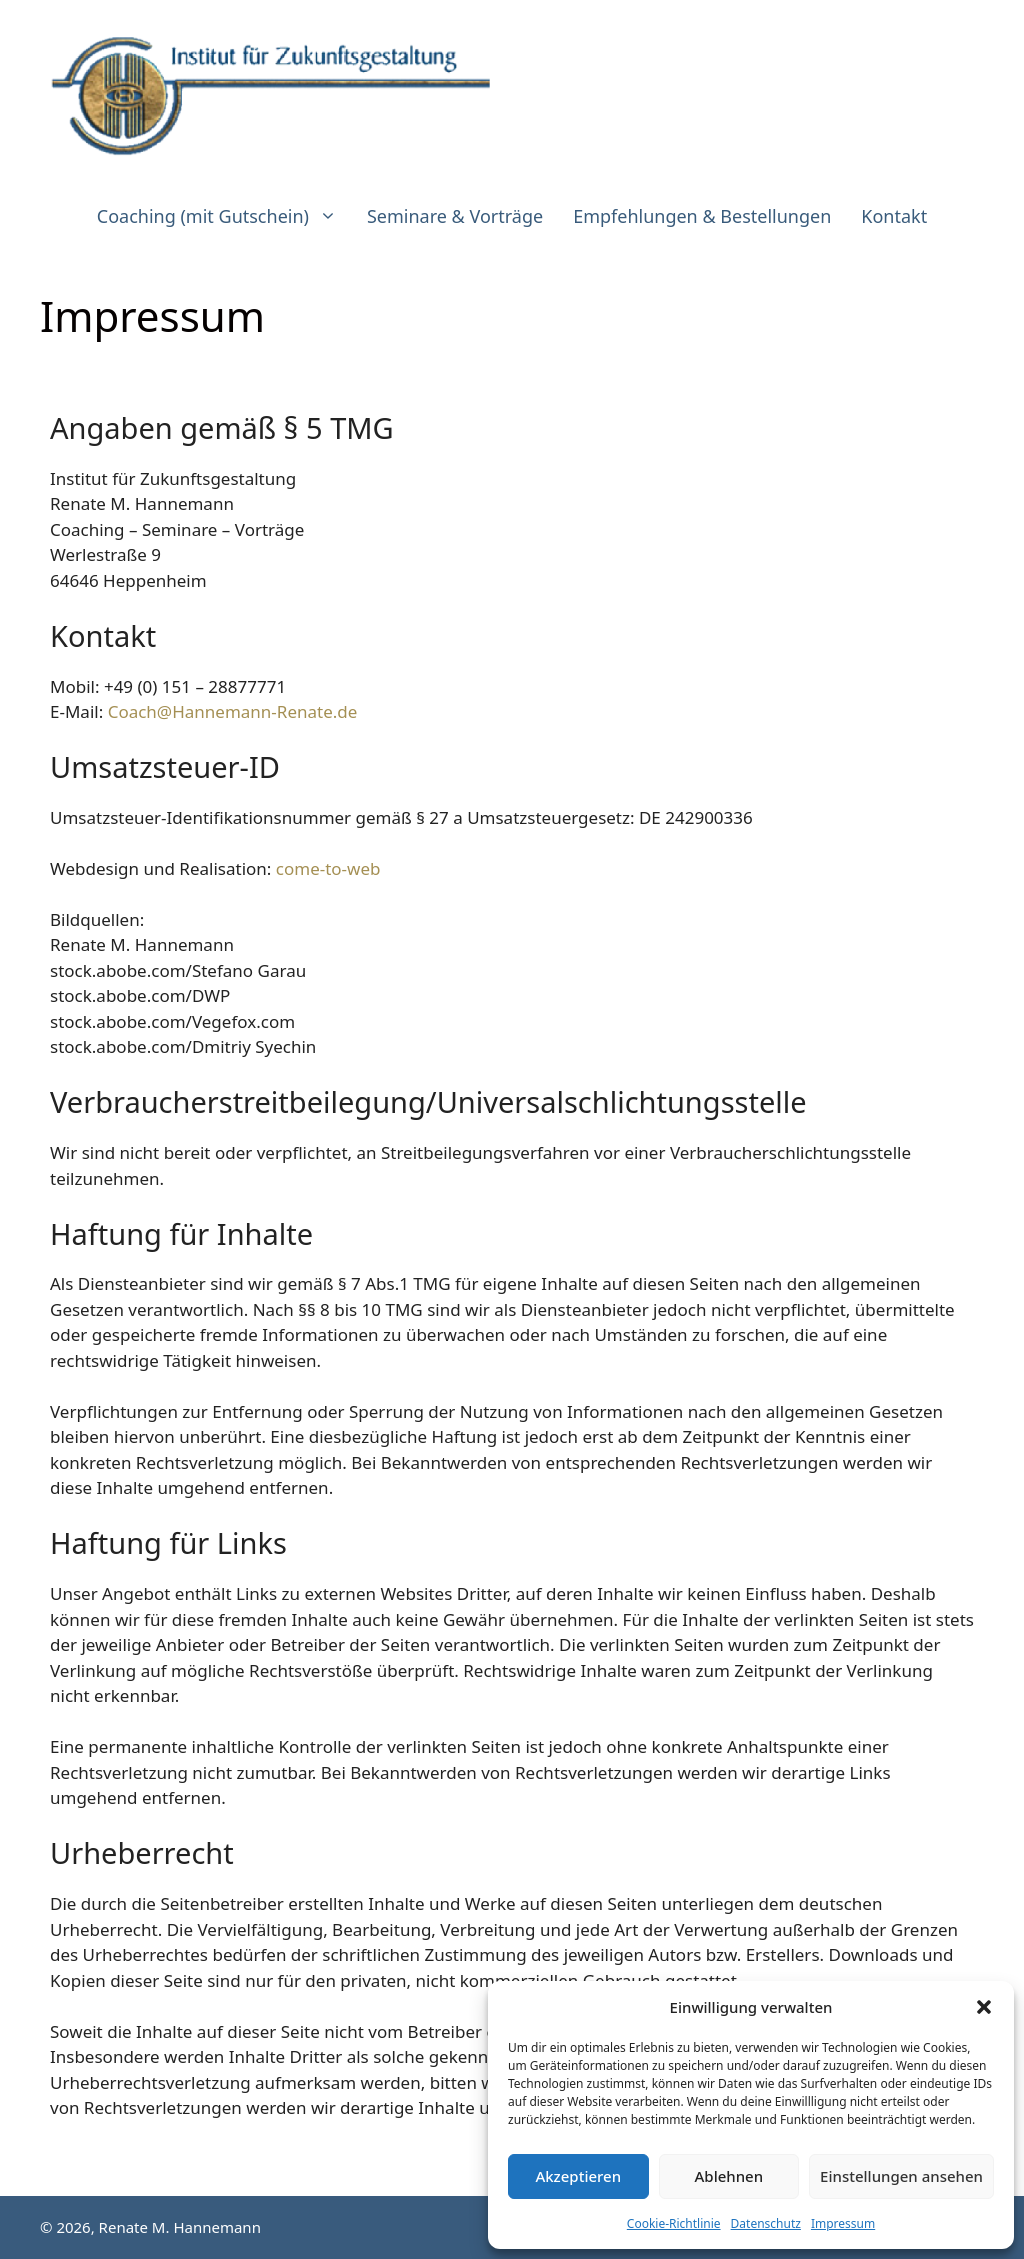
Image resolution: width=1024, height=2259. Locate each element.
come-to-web (328, 868)
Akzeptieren (578, 2176)
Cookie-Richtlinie (674, 2223)
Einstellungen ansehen (901, 2176)
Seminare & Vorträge (455, 216)
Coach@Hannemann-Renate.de (233, 711)
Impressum (843, 2223)
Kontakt (894, 216)
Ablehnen (729, 2176)
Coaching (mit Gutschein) (224, 216)
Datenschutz (766, 2223)
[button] (984, 2007)
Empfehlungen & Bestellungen (702, 216)
